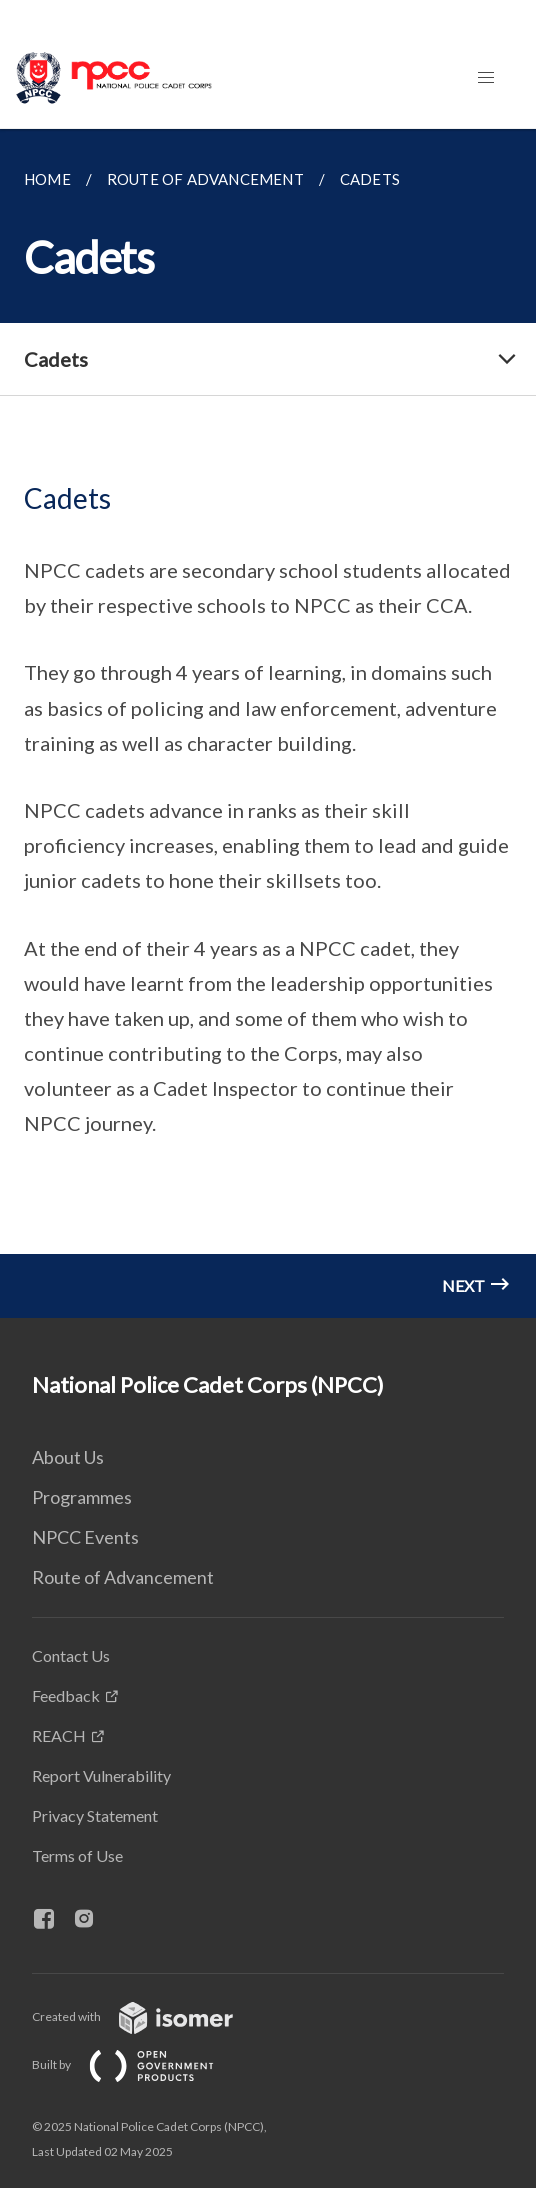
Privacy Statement (95, 1815)
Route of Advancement (123, 1577)
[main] (268, 723)
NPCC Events (85, 1537)
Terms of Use (77, 1855)
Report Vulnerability (101, 1775)
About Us (68, 1457)
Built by (139, 2064)
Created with (148, 2016)
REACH (59, 1735)
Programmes (82, 1497)
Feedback (66, 1695)
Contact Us (71, 1655)
